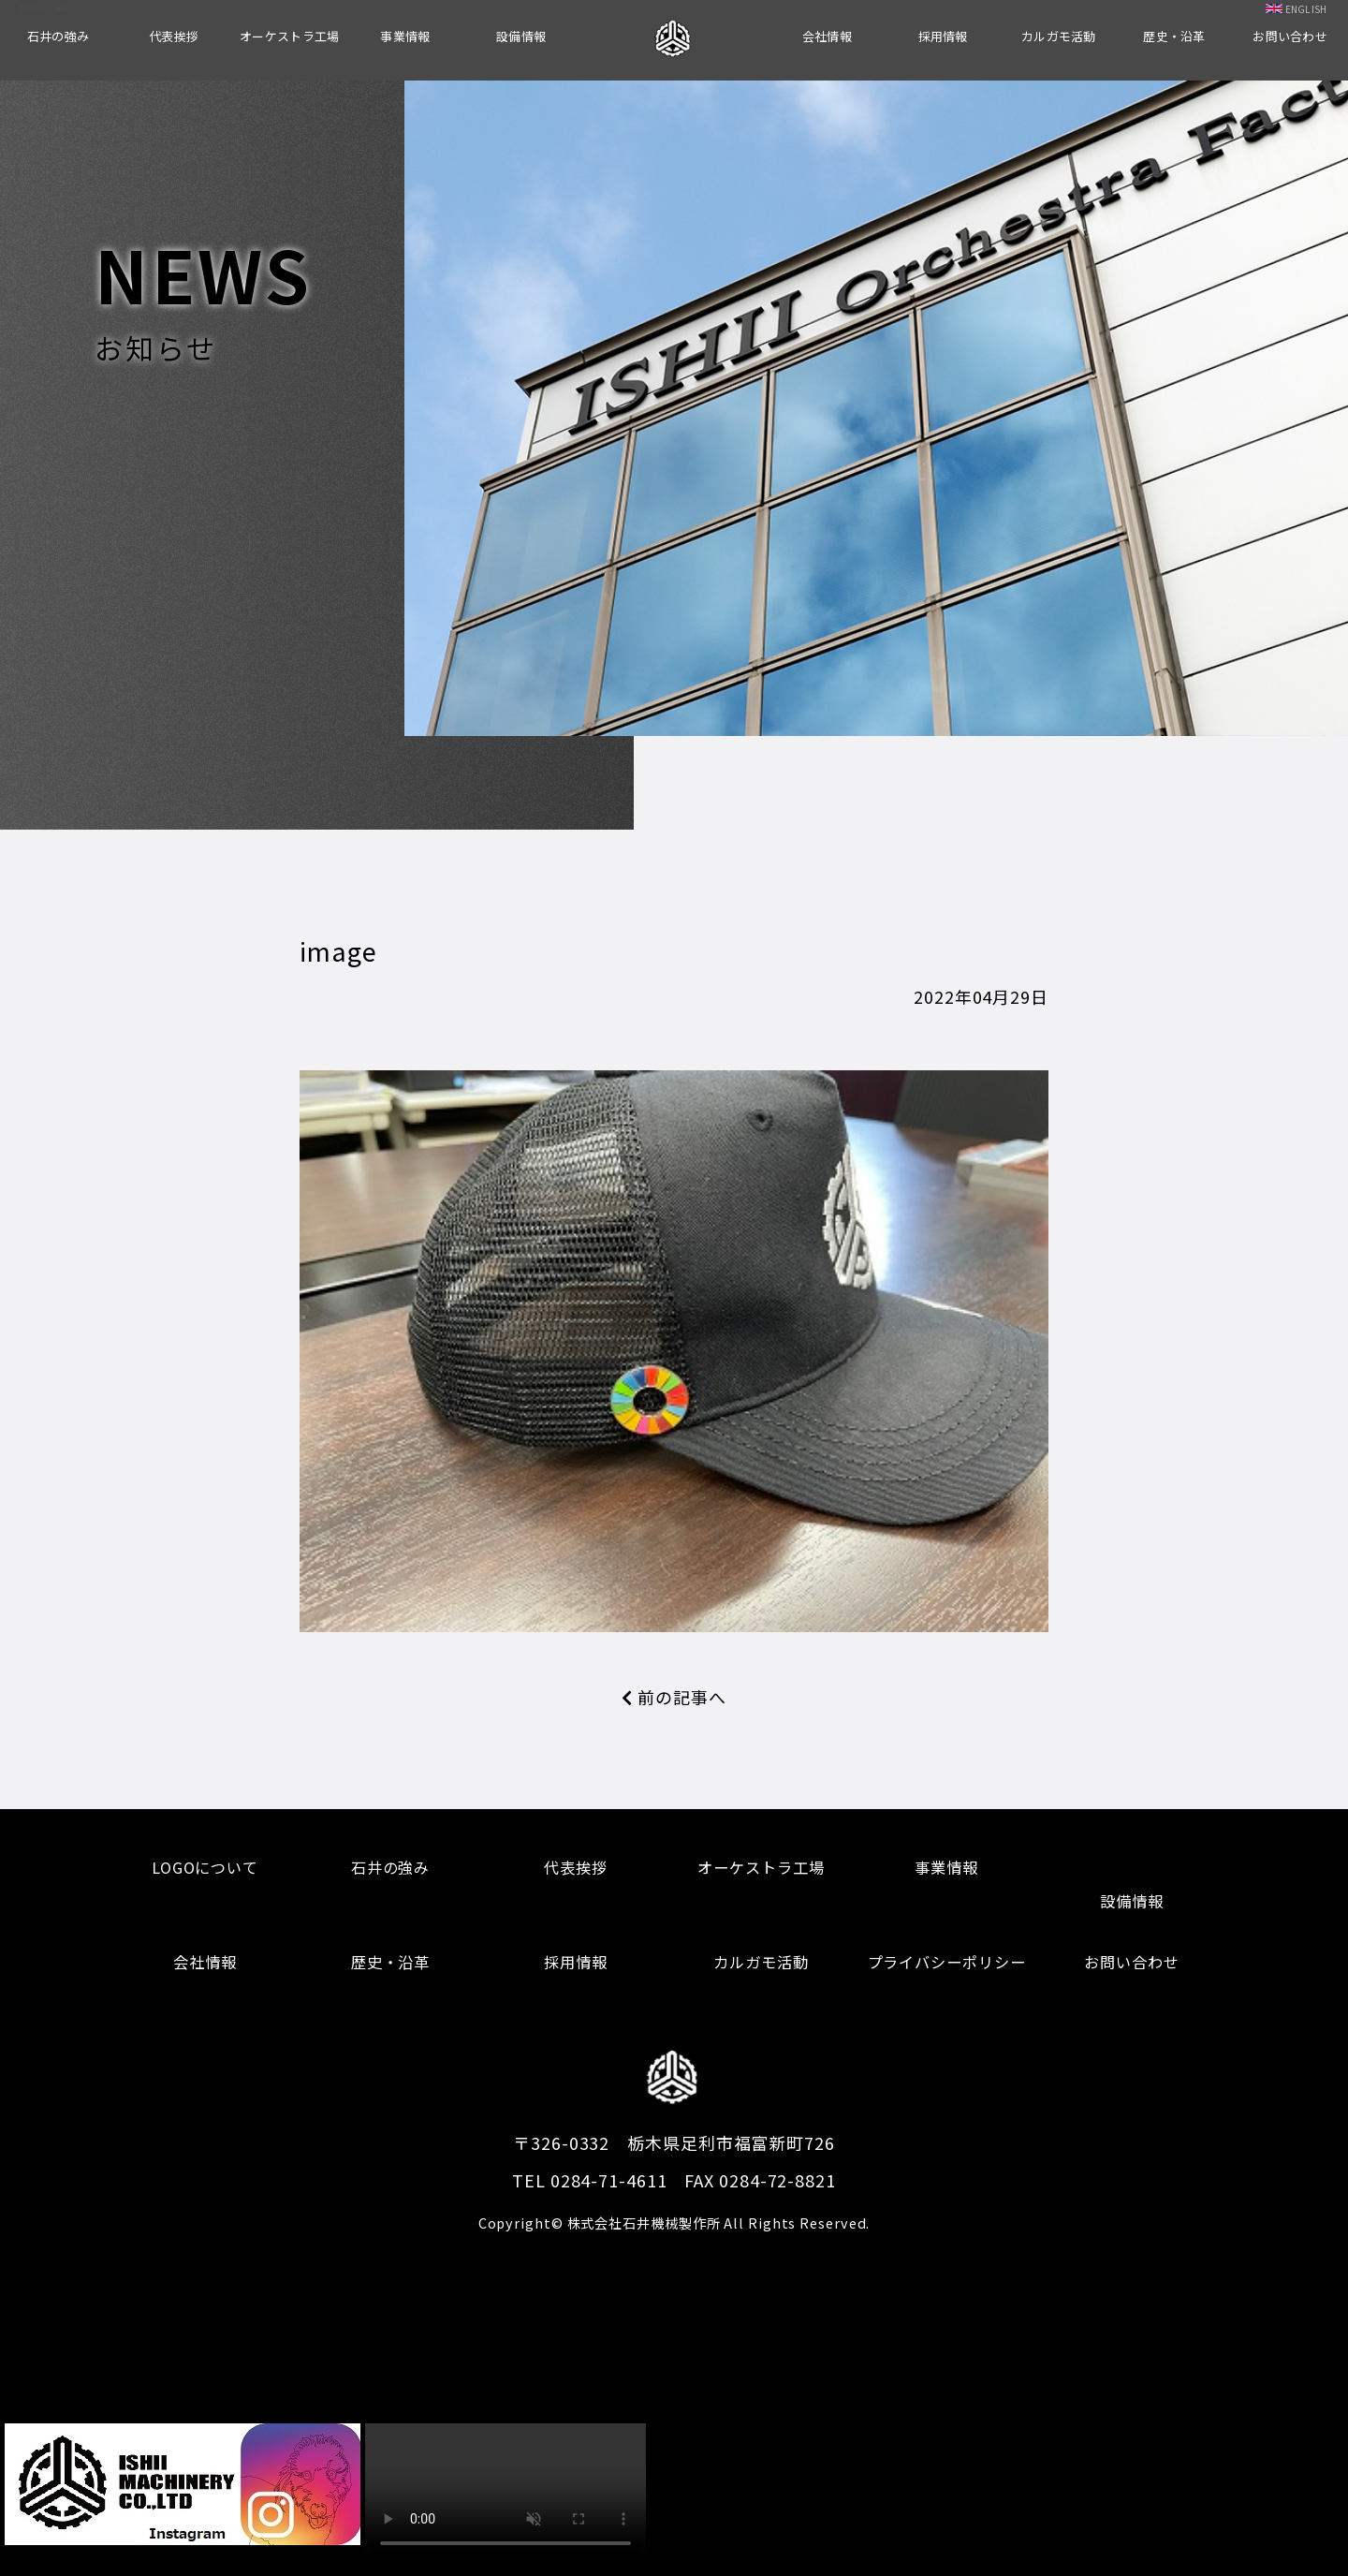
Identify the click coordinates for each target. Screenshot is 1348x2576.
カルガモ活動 (1058, 36)
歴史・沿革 (1174, 36)
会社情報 (827, 36)
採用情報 (943, 36)
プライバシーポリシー (947, 1961)
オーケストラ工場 (289, 36)
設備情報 (521, 36)
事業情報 (405, 36)
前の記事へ (673, 1697)
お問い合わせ (1290, 36)
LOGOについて (205, 1867)
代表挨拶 (173, 36)
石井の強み (58, 36)
